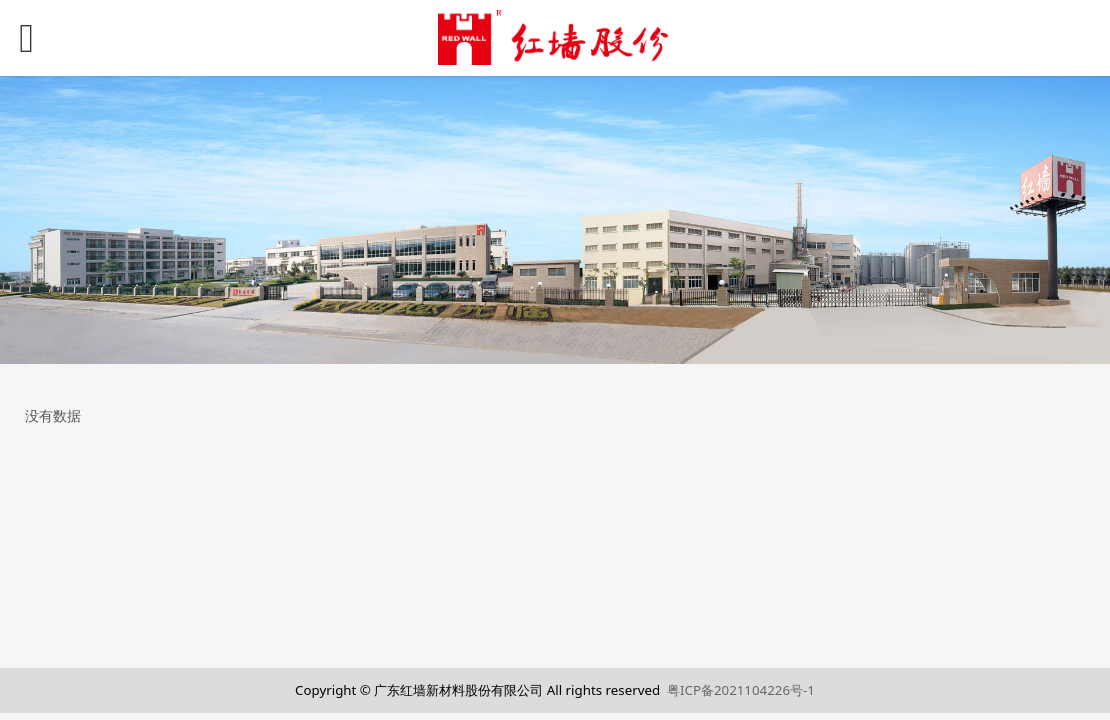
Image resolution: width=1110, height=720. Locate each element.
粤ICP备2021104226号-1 (741, 690)
